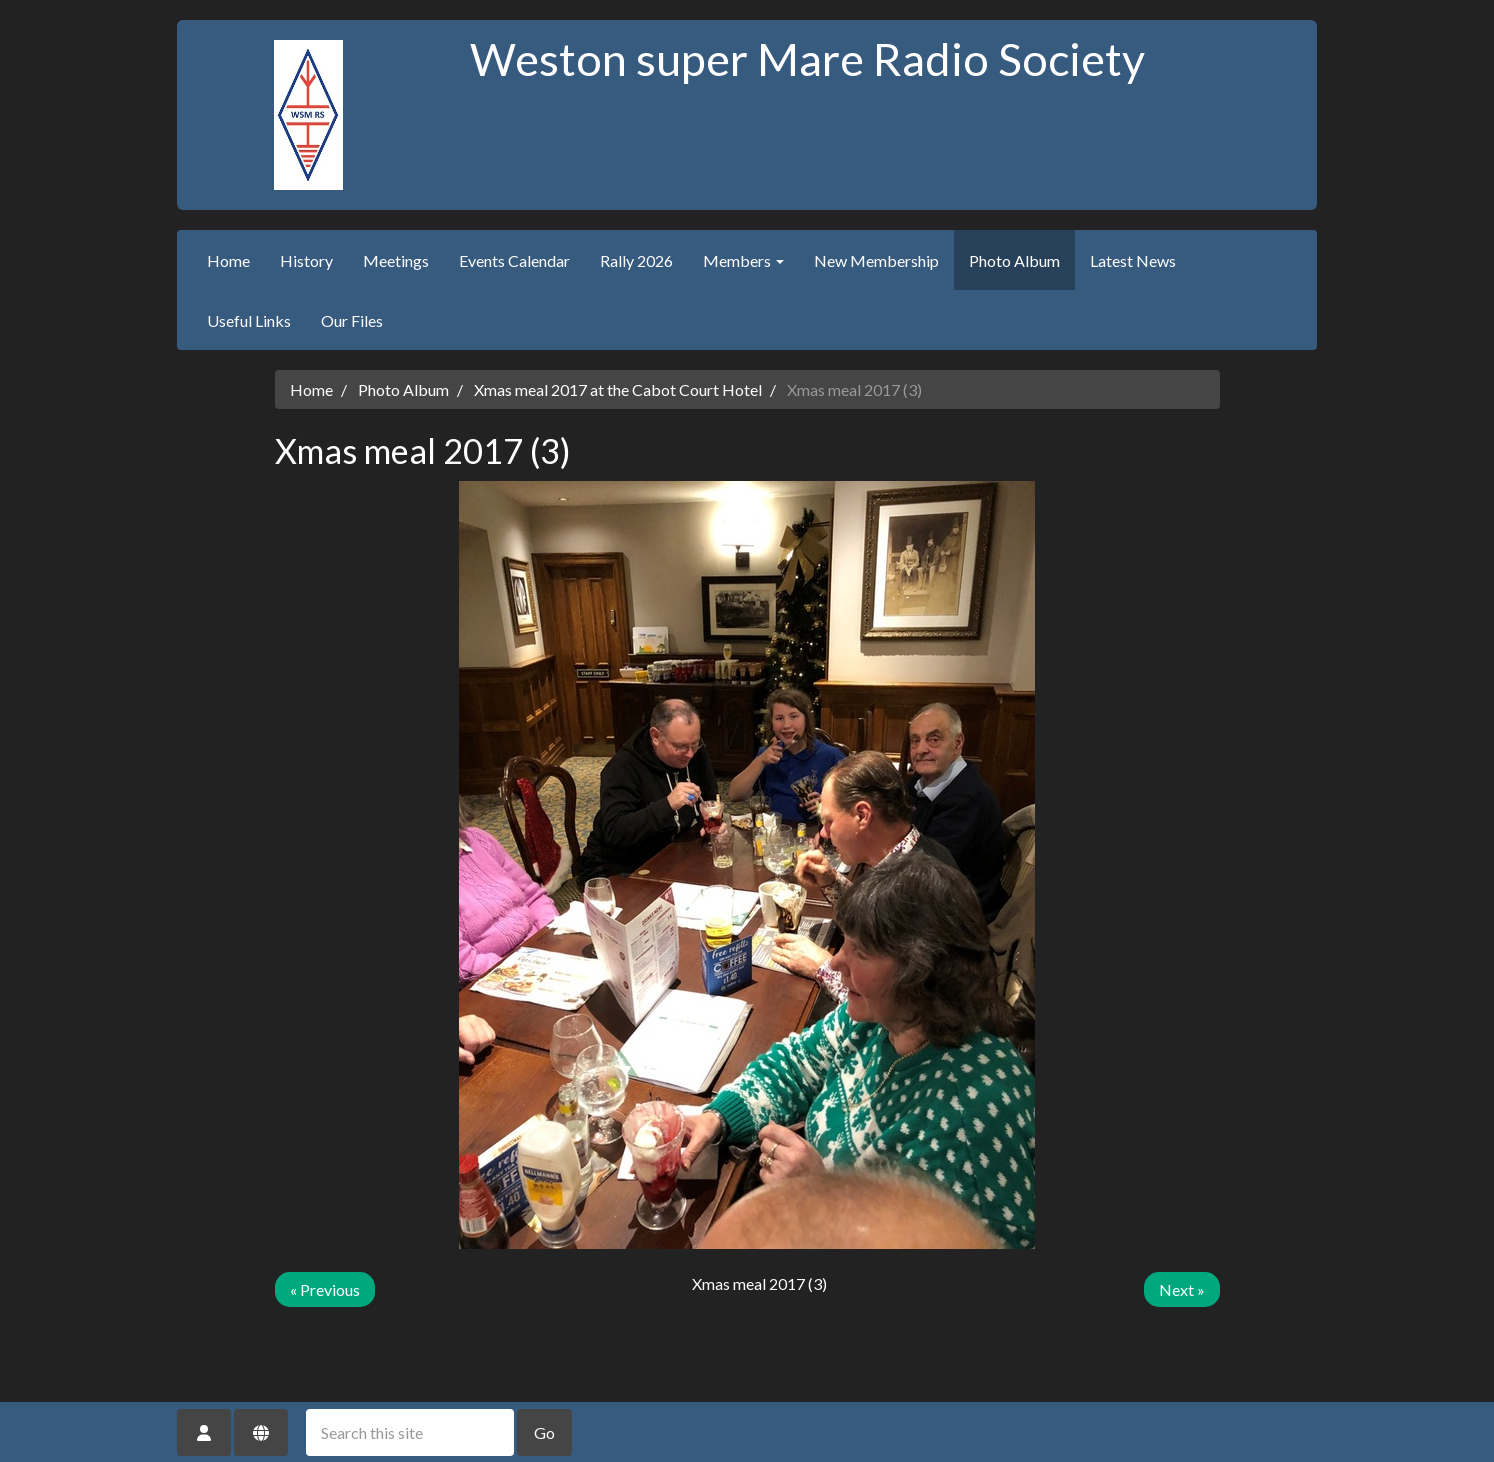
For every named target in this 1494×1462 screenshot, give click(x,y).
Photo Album (1014, 260)
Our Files (352, 320)
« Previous (325, 1289)
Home (228, 260)
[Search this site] (410, 1432)
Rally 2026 (636, 260)
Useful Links (249, 320)
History (306, 260)
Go (544, 1432)
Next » (1182, 1289)
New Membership (876, 260)
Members (743, 260)
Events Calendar (514, 260)
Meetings (396, 260)
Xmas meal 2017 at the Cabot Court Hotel (618, 389)
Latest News (1133, 260)
